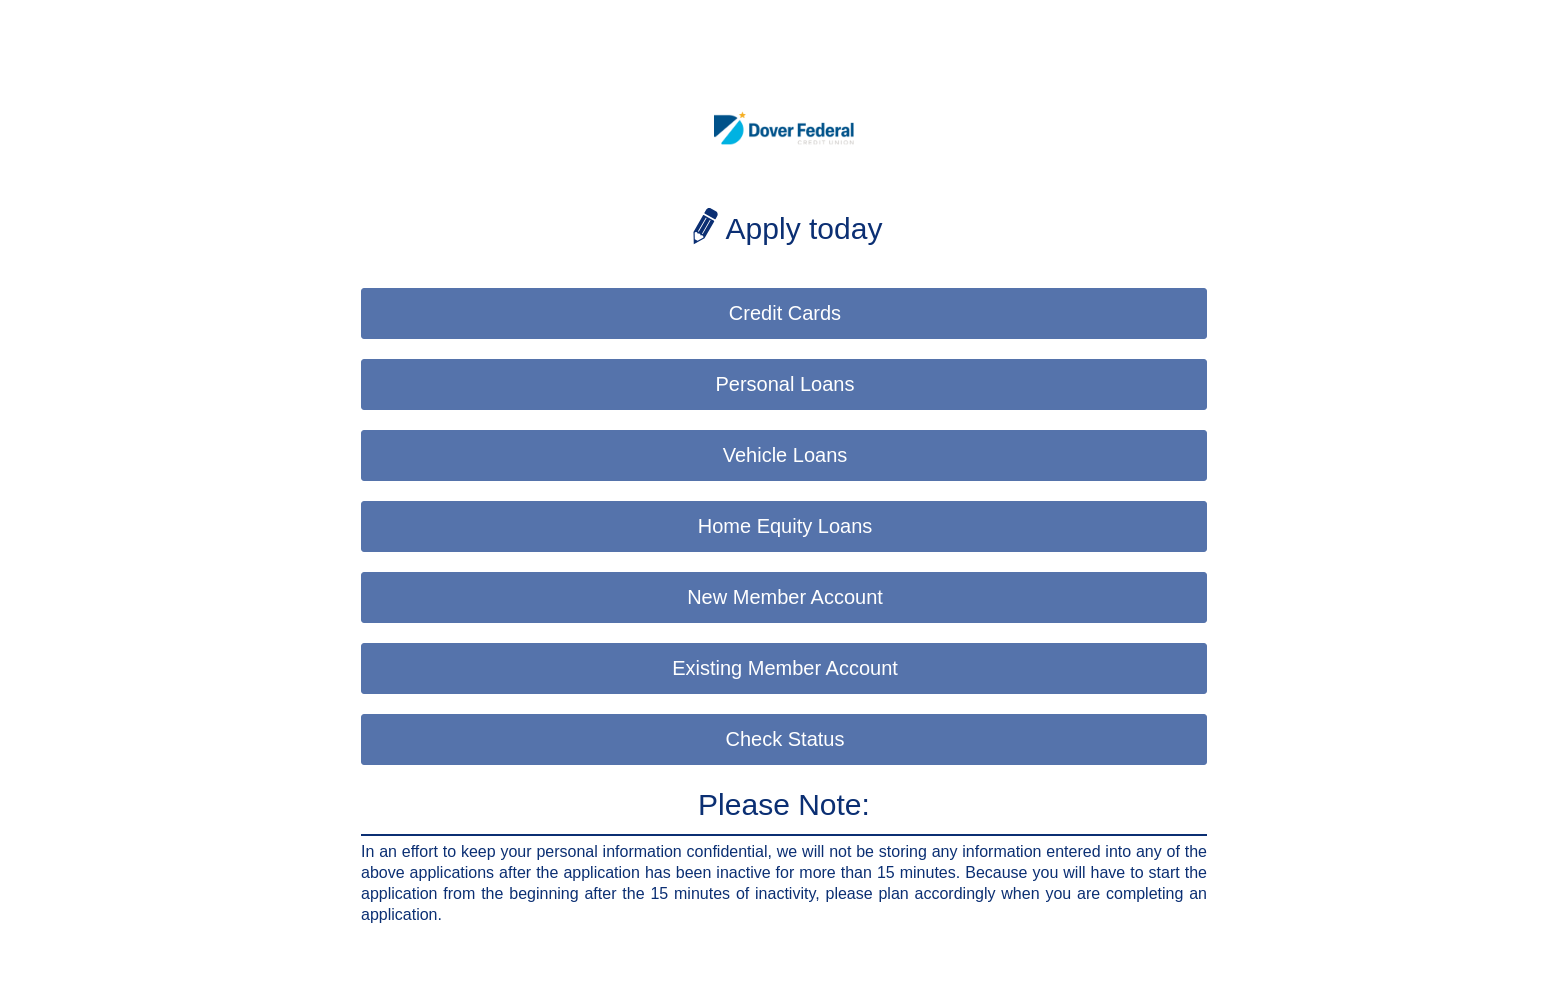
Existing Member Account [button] (785, 668)
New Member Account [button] (785, 597)
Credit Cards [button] (785, 313)
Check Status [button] (785, 739)
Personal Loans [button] (785, 384)
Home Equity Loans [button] (785, 526)
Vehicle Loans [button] (785, 455)
